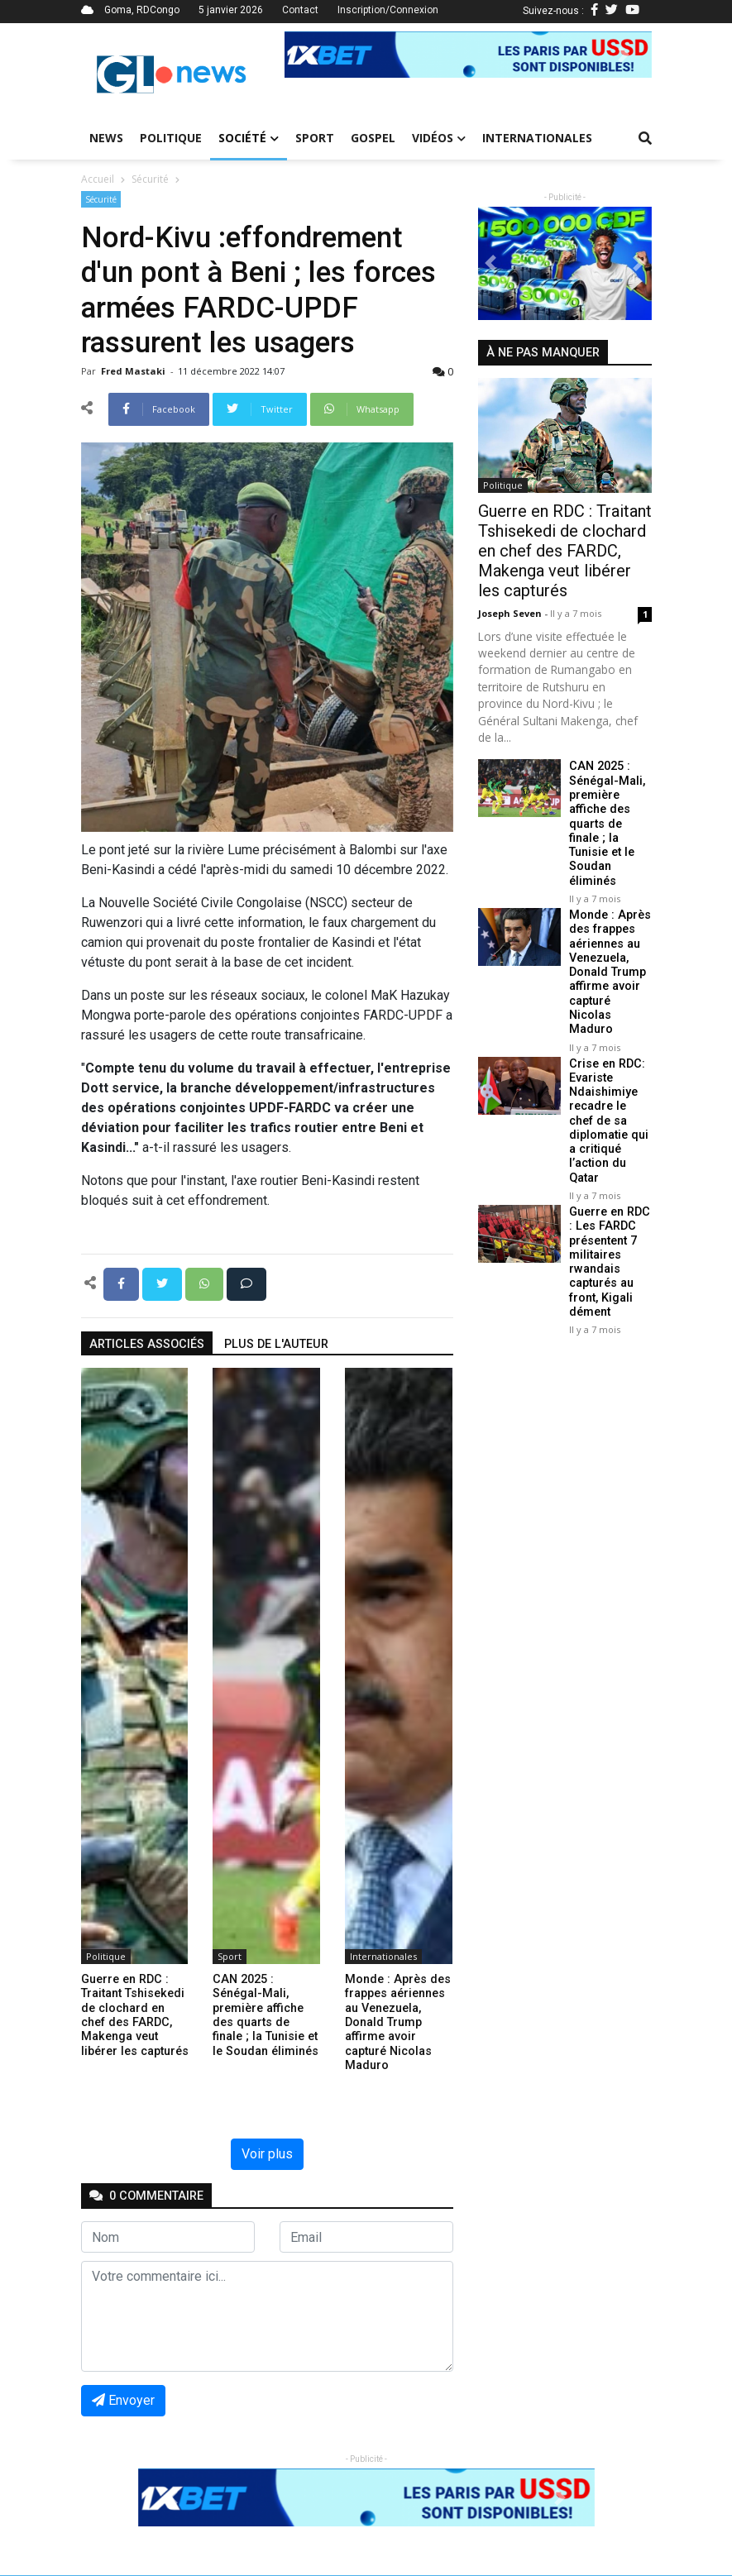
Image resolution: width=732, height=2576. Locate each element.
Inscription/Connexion (387, 10)
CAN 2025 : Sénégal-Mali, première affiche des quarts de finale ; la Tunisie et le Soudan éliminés (607, 823)
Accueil (97, 179)
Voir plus (267, 2154)
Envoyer (123, 2400)
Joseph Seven (511, 613)
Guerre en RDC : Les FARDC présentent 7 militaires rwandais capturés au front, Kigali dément (609, 1262)
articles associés (146, 1344)
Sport (314, 138)
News (106, 138)
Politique (171, 138)
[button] (312, 54)
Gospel (373, 138)
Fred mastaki (134, 371)
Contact (300, 10)
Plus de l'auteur (276, 1344)
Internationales (537, 138)
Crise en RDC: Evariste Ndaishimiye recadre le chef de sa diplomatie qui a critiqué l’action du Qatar (608, 1121)
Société (248, 138)
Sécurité (150, 179)
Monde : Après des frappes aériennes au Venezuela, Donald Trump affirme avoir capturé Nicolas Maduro (610, 972)
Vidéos (439, 138)
